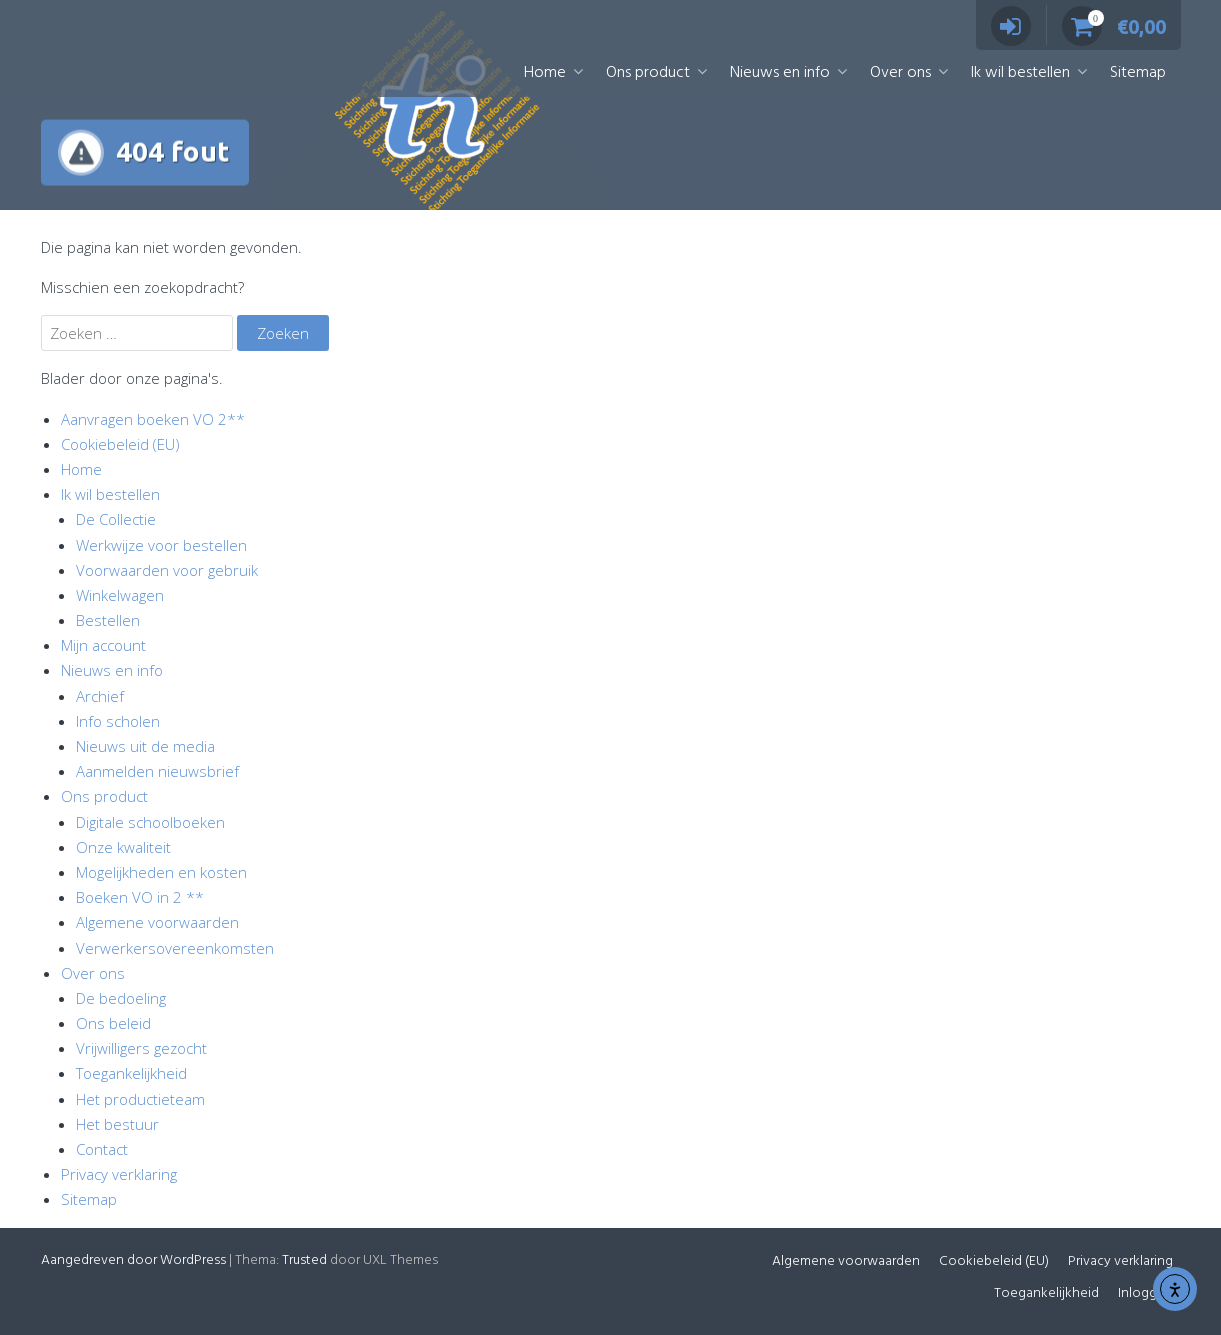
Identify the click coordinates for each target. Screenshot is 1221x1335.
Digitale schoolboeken (150, 822)
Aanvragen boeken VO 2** (153, 419)
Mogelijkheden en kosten (161, 872)
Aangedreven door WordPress (133, 1260)
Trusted (304, 1260)
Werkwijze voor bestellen (161, 545)
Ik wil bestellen (1020, 73)
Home (545, 73)
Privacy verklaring (119, 1174)
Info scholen (118, 721)
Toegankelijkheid (131, 1073)
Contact (102, 1149)
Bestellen (108, 620)
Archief (100, 696)
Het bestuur (117, 1124)
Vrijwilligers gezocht (141, 1048)
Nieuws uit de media (145, 746)
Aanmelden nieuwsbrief (157, 771)
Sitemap (1138, 73)
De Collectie (116, 519)
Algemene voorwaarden (157, 922)
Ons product (648, 73)
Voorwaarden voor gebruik (167, 570)
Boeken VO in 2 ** (140, 897)
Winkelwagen (120, 595)
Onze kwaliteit (123, 847)
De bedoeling (121, 998)
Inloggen (1145, 1293)
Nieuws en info (780, 73)
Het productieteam (140, 1099)
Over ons (900, 73)
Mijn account (103, 645)
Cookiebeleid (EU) (120, 444)
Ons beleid (113, 1023)
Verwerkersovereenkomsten (175, 948)
